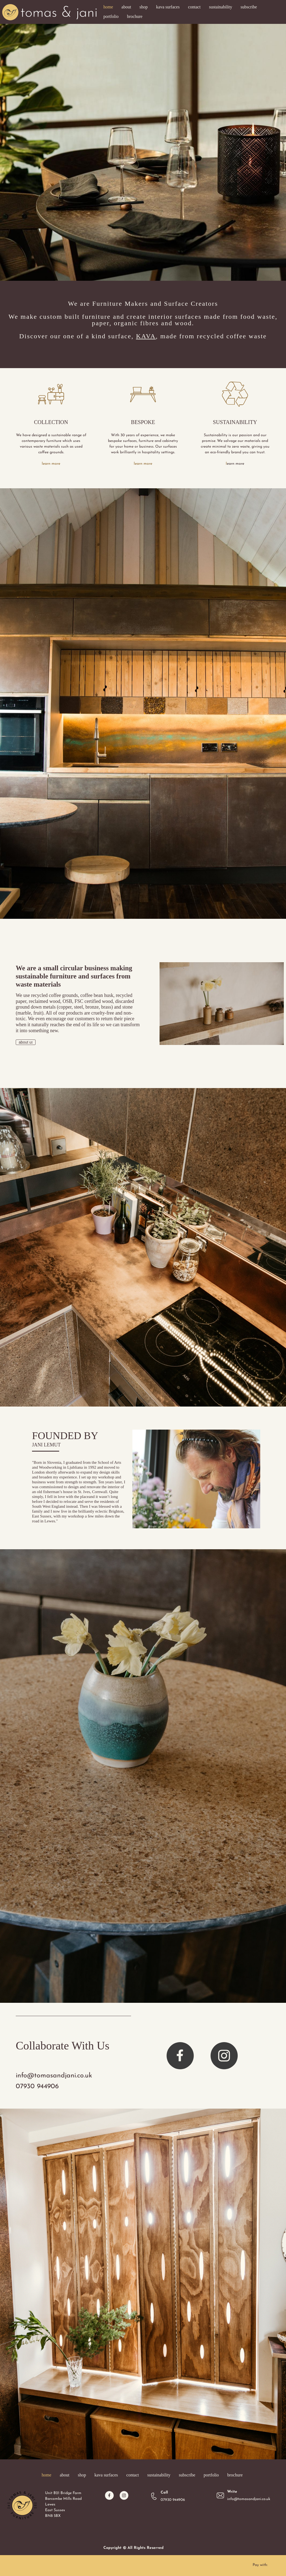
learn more (51, 464)
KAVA (146, 336)
